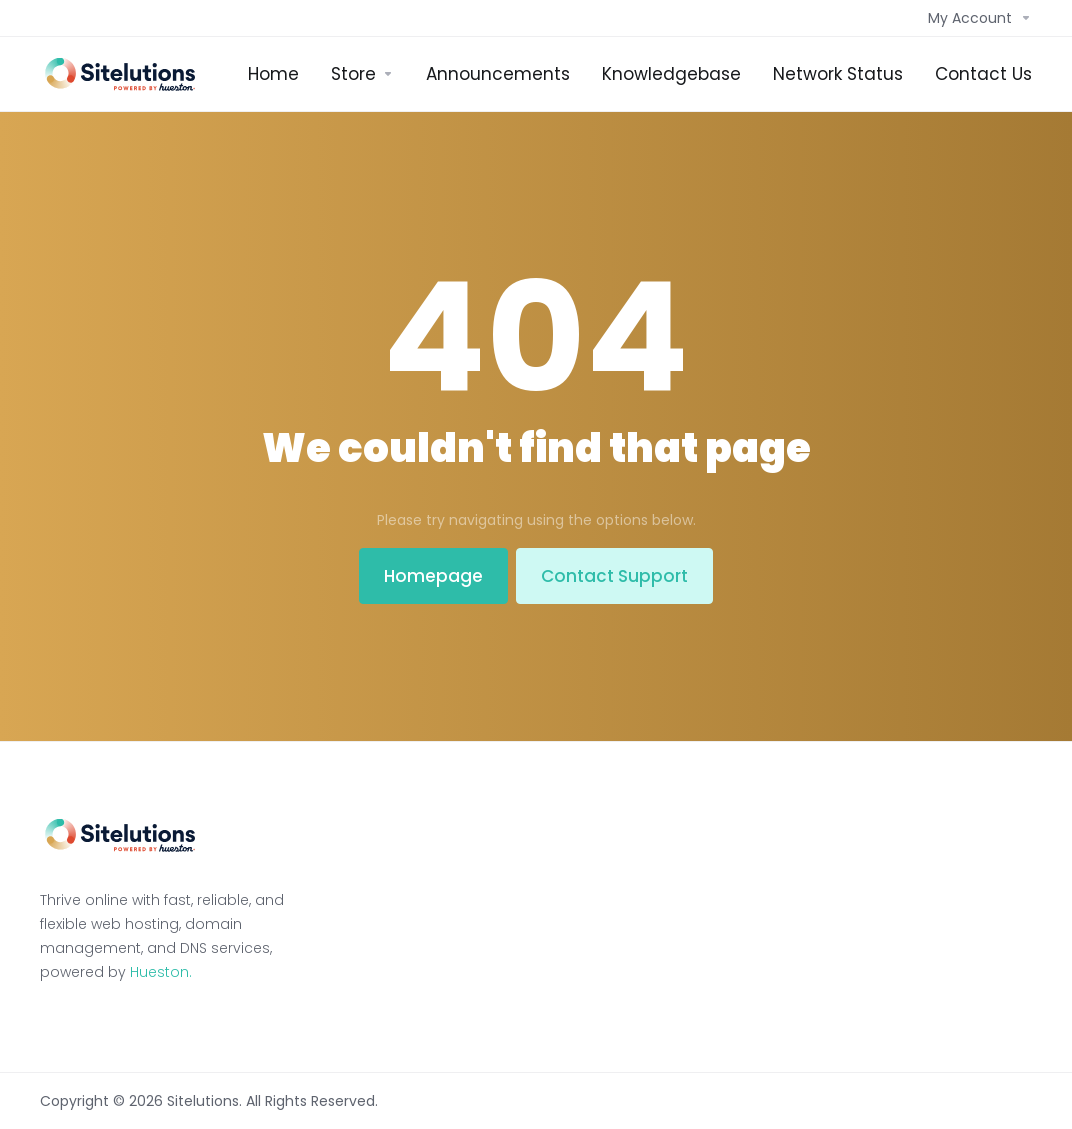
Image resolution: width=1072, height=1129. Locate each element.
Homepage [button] (433, 576)
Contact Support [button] (614, 576)
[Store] (362, 74)
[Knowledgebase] (671, 74)
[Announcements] (498, 74)
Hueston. (161, 972)
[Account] (976, 18)
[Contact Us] (983, 74)
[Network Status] (838, 74)
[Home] (273, 74)
